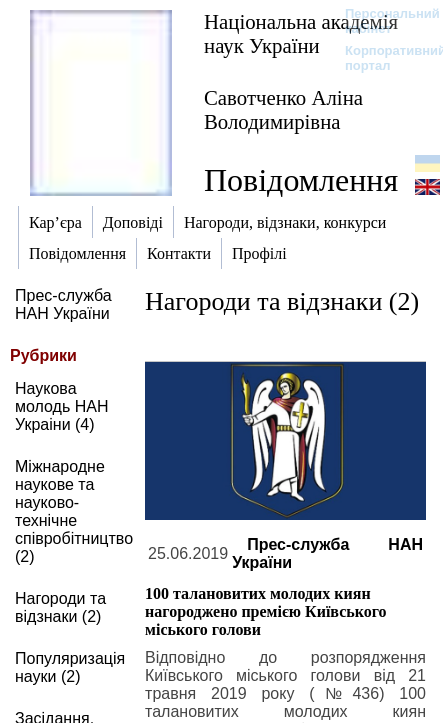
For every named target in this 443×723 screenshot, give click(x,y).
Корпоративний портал (382, 58)
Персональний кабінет (382, 21)
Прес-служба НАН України (63, 304)
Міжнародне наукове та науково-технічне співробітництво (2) (74, 511)
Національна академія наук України (301, 33)
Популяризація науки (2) (70, 667)
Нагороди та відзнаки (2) (60, 607)
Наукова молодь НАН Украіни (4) (62, 406)
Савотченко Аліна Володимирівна (283, 109)
